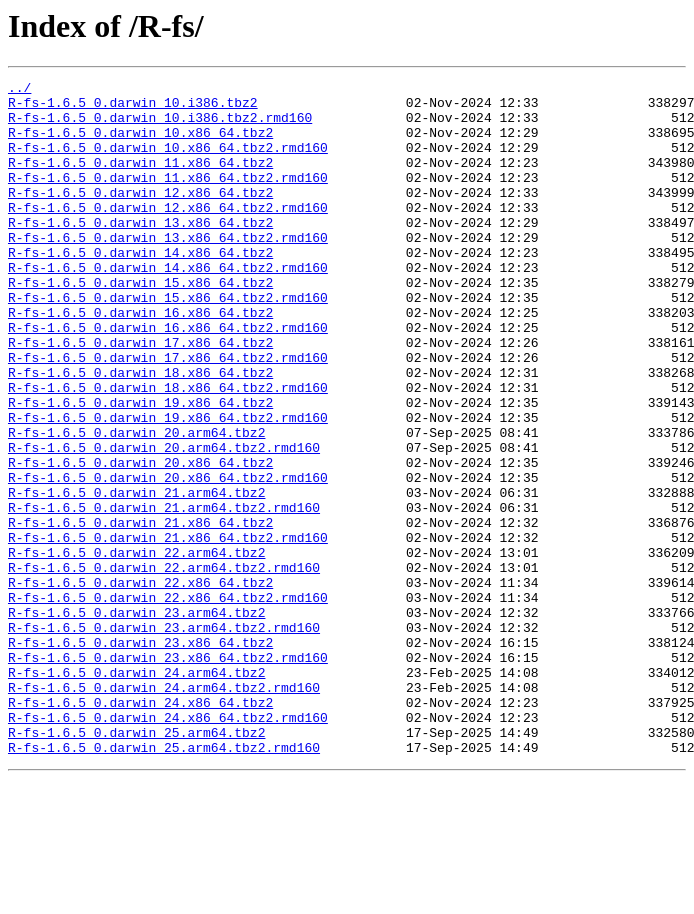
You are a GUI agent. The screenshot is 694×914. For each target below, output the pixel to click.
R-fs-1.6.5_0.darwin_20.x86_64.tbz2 (140, 540)
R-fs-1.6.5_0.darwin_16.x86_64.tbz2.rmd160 (168, 378)
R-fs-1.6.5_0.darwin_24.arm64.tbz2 (136, 792)
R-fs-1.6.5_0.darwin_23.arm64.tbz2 (136, 720)
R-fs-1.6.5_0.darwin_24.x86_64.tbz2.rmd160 (168, 846)
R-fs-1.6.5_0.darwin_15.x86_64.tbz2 (140, 324)
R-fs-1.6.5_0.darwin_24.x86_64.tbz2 (140, 828)
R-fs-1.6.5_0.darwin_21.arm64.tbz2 (136, 576)
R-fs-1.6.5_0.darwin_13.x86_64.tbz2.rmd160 (168, 270)
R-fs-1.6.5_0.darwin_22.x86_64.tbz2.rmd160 (168, 702)
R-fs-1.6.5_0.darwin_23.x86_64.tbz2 (140, 756)
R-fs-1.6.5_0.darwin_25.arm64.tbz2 (136, 864)
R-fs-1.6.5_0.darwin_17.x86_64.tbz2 (140, 396)
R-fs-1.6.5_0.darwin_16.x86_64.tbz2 (140, 360)
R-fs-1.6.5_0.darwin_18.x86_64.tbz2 (140, 432)
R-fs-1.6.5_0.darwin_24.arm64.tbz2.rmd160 (164, 810)
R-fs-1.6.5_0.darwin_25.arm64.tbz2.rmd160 (164, 882)
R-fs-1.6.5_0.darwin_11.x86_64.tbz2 (140, 180)
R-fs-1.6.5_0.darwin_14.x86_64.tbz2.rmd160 (168, 306)
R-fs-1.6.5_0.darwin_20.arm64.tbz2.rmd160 (164, 522)
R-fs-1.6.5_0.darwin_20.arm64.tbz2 (136, 504)
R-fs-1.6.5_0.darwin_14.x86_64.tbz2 (140, 288)
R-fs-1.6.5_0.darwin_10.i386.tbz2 (133, 108)
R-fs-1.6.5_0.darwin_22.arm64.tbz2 (136, 648)
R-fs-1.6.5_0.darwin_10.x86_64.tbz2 (140, 144)
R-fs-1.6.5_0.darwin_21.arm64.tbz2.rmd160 (164, 594)
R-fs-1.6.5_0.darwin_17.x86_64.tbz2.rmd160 (168, 414)
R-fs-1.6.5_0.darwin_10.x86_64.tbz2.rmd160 (168, 162)
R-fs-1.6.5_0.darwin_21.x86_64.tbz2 (140, 612)
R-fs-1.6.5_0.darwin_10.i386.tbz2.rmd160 (160, 126)
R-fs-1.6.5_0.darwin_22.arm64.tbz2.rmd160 (164, 666)
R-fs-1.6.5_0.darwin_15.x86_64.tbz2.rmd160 (168, 342)
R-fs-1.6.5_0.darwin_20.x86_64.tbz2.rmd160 (168, 558)
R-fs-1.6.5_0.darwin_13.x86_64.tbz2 (140, 252)
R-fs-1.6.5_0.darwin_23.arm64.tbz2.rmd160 (164, 738)
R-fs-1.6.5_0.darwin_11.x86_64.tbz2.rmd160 (168, 198)
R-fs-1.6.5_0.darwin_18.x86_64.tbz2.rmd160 (168, 450)
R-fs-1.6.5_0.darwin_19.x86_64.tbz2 (140, 468)
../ (19, 90)
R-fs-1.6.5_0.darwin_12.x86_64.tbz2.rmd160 (168, 234)
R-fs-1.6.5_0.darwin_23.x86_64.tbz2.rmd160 (168, 774)
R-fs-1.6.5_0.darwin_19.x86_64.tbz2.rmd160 (168, 486)
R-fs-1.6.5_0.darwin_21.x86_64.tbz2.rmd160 (168, 630)
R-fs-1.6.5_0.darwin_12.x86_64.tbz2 (140, 216)
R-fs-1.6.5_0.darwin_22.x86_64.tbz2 (140, 684)
